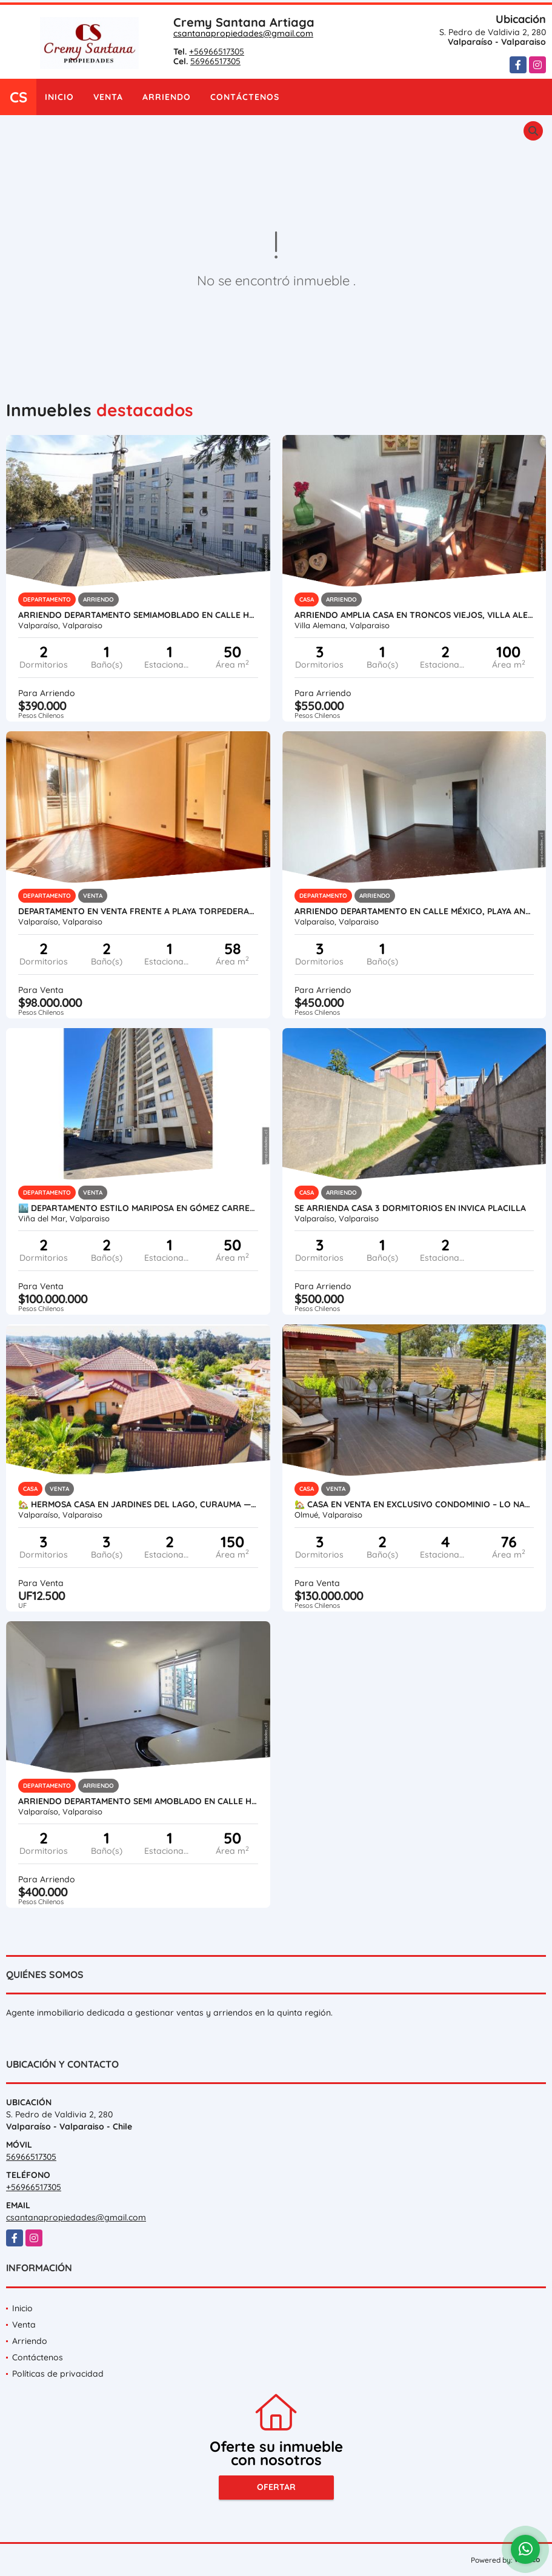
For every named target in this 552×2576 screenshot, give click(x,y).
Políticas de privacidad (58, 2373)
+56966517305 (216, 51)
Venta (108, 96)
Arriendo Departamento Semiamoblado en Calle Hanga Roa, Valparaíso (138, 615)
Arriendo (166, 96)
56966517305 (215, 61)
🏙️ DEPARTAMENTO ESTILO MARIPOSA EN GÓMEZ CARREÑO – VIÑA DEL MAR (138, 1208)
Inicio (59, 96)
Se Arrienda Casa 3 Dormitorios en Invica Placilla (410, 1208)
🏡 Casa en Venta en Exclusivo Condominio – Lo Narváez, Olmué (414, 1504)
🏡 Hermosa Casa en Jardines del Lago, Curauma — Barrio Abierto (138, 1504)
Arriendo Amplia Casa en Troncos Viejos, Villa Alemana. (414, 615)
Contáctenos (244, 96)
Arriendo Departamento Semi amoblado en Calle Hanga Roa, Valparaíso (138, 1801)
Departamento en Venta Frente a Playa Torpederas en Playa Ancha (138, 911)
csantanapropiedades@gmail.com (243, 33)
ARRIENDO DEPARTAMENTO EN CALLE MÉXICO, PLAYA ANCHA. (414, 911)
